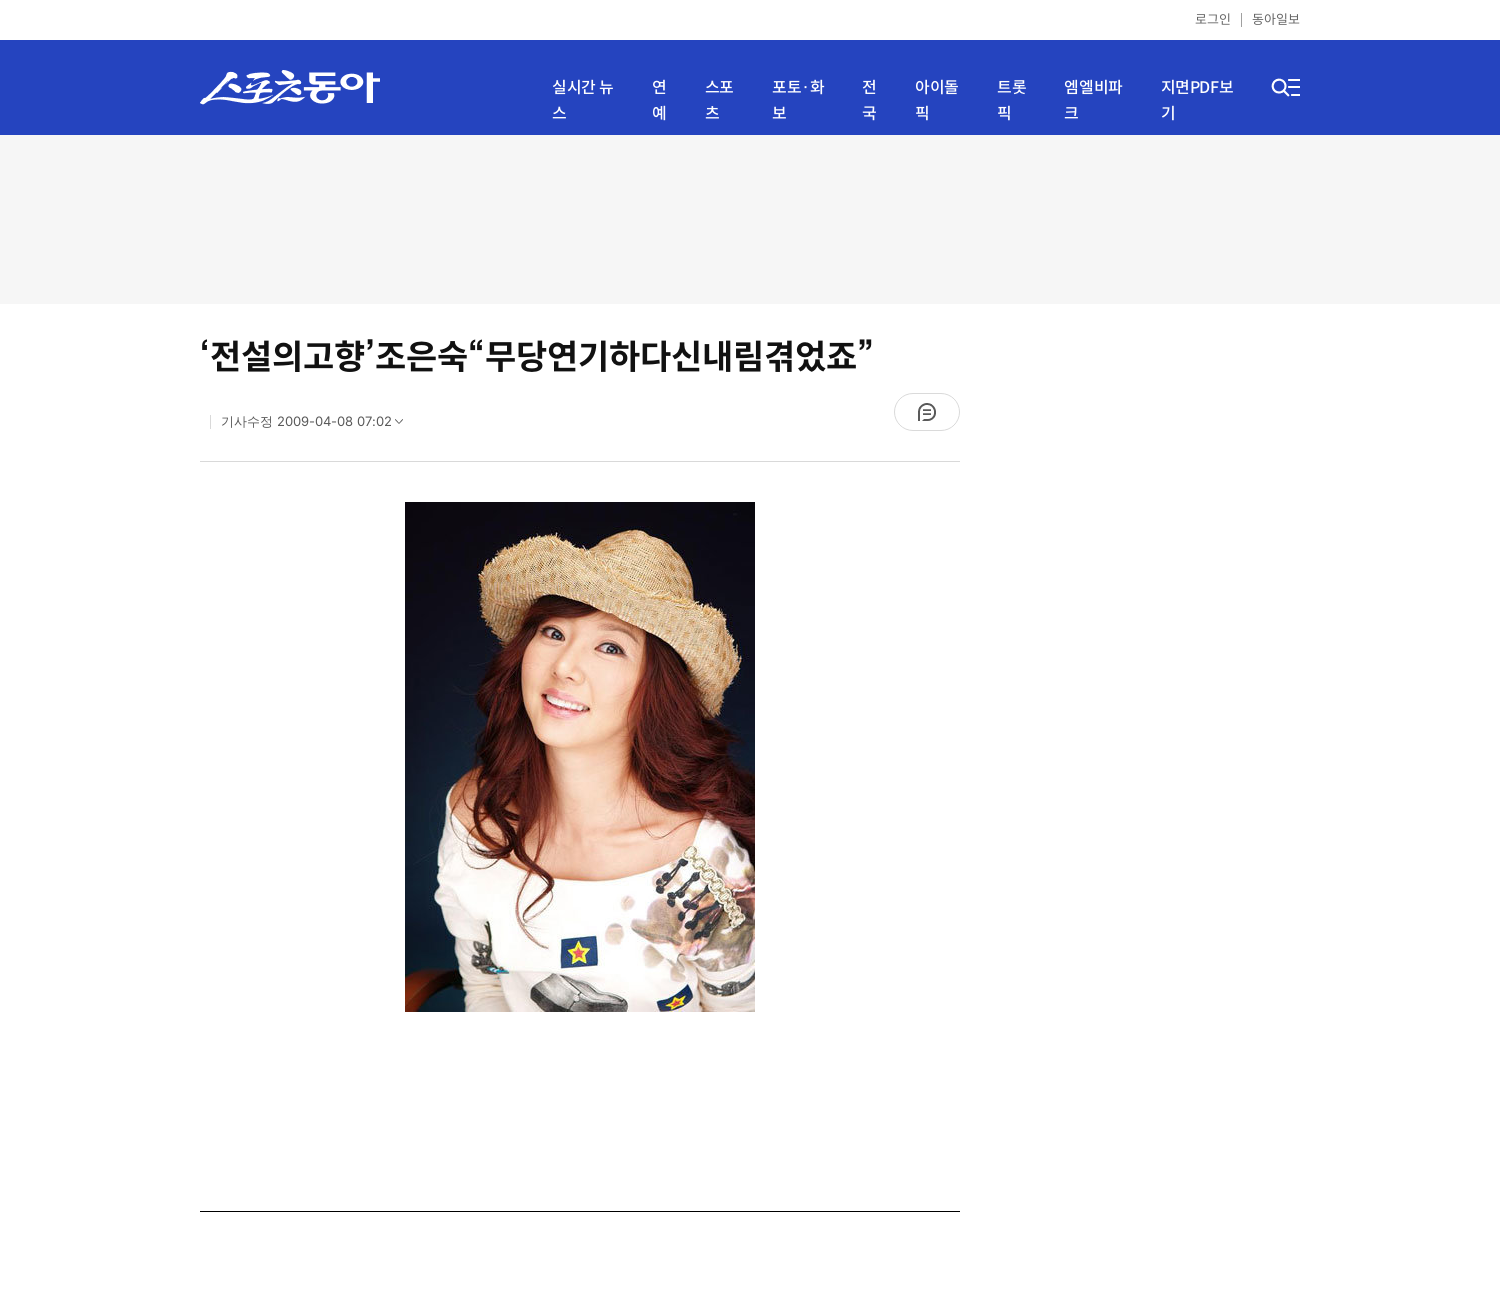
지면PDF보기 (1197, 100)
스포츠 (719, 100)
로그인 (1213, 19)
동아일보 (1276, 19)
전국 (869, 100)
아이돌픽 (937, 100)
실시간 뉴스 (583, 100)
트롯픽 (1011, 100)
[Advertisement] (750, 217)
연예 (659, 100)
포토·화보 (798, 100)
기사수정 (318, 426)
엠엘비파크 (1093, 100)
